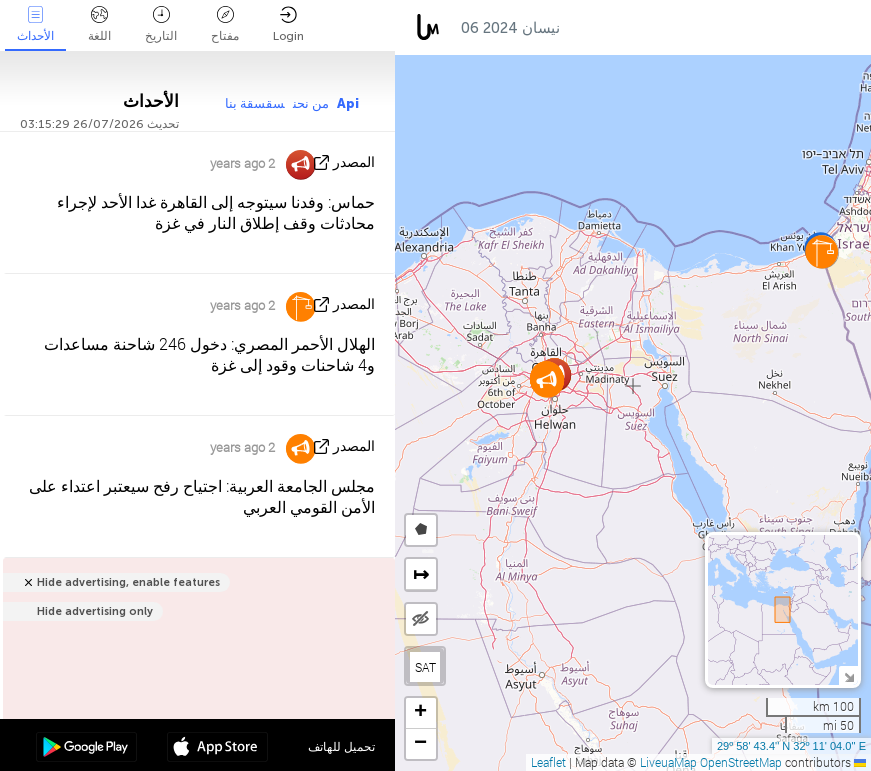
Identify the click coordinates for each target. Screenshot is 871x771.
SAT (425, 667)
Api (348, 103)
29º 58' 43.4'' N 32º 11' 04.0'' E (791, 746)
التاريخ (161, 24)
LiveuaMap (668, 762)
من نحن (311, 103)
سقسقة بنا (255, 103)
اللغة (99, 24)
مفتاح (225, 24)
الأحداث (35, 24)
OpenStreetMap (741, 762)
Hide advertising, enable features (128, 582)
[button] (546, 380)
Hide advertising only (95, 611)
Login (288, 24)
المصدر (354, 162)
